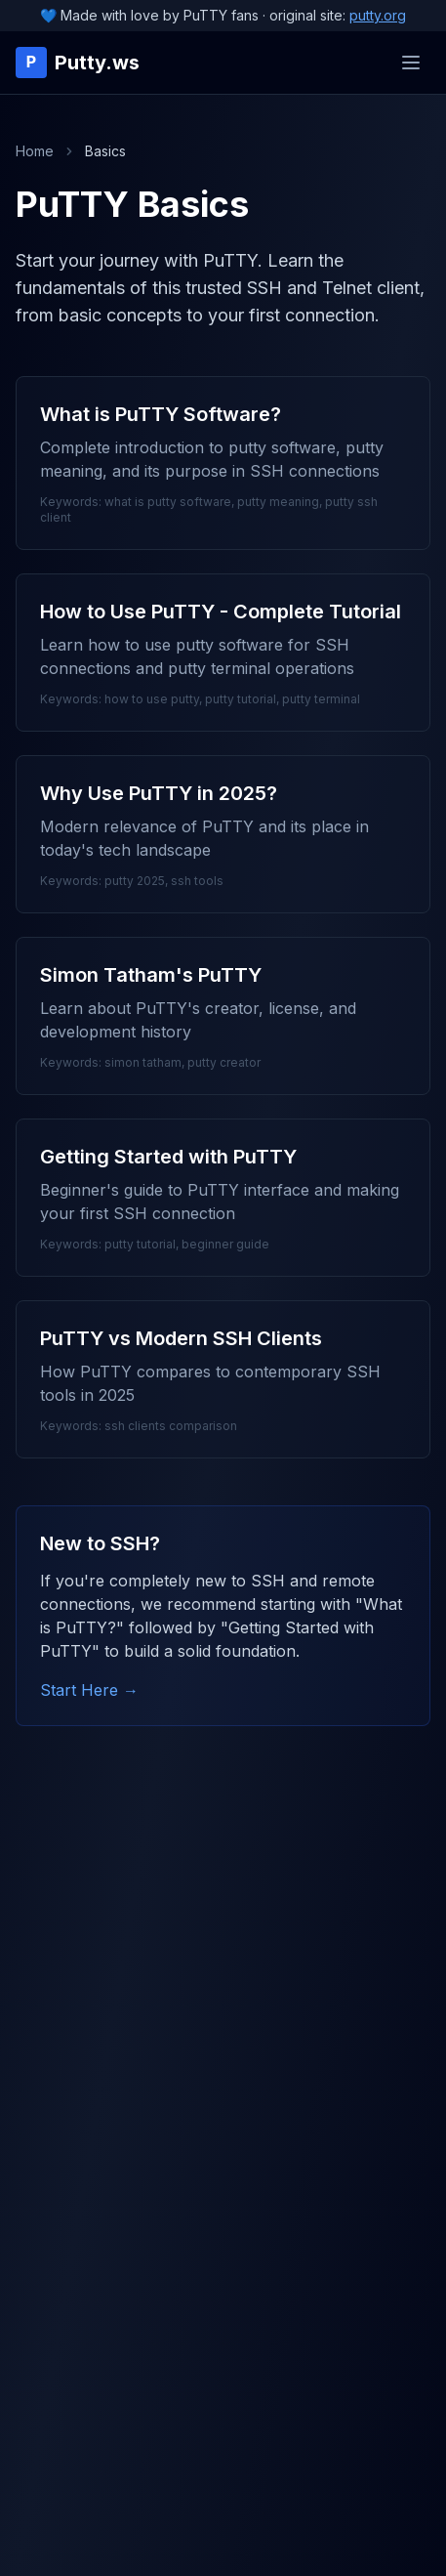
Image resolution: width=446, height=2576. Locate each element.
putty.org (377, 15)
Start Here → (89, 1690)
